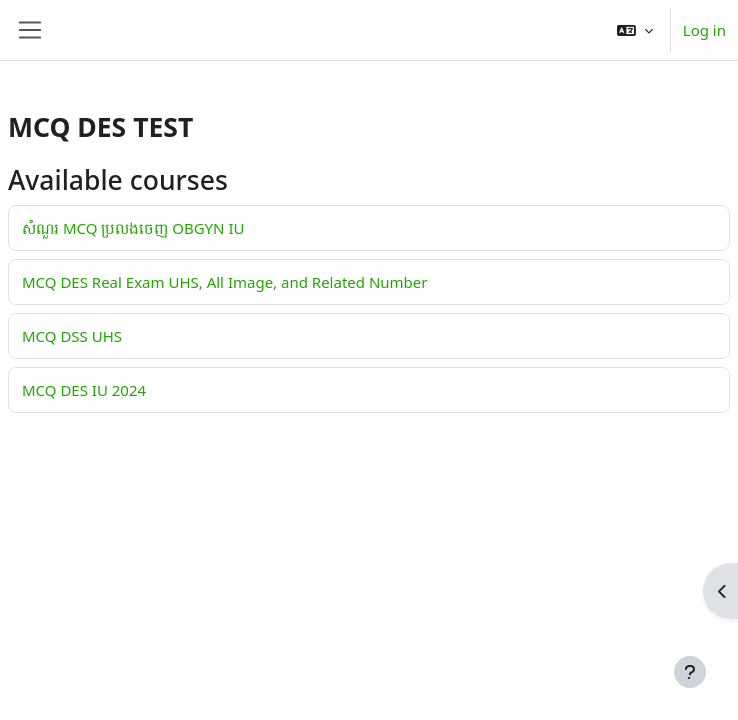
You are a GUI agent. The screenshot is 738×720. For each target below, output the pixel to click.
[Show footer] (690, 672)
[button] (635, 30)
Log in (704, 30)
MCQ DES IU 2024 (84, 390)
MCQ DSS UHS (72, 336)
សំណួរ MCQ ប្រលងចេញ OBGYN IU (133, 228)
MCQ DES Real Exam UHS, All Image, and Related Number (224, 282)
